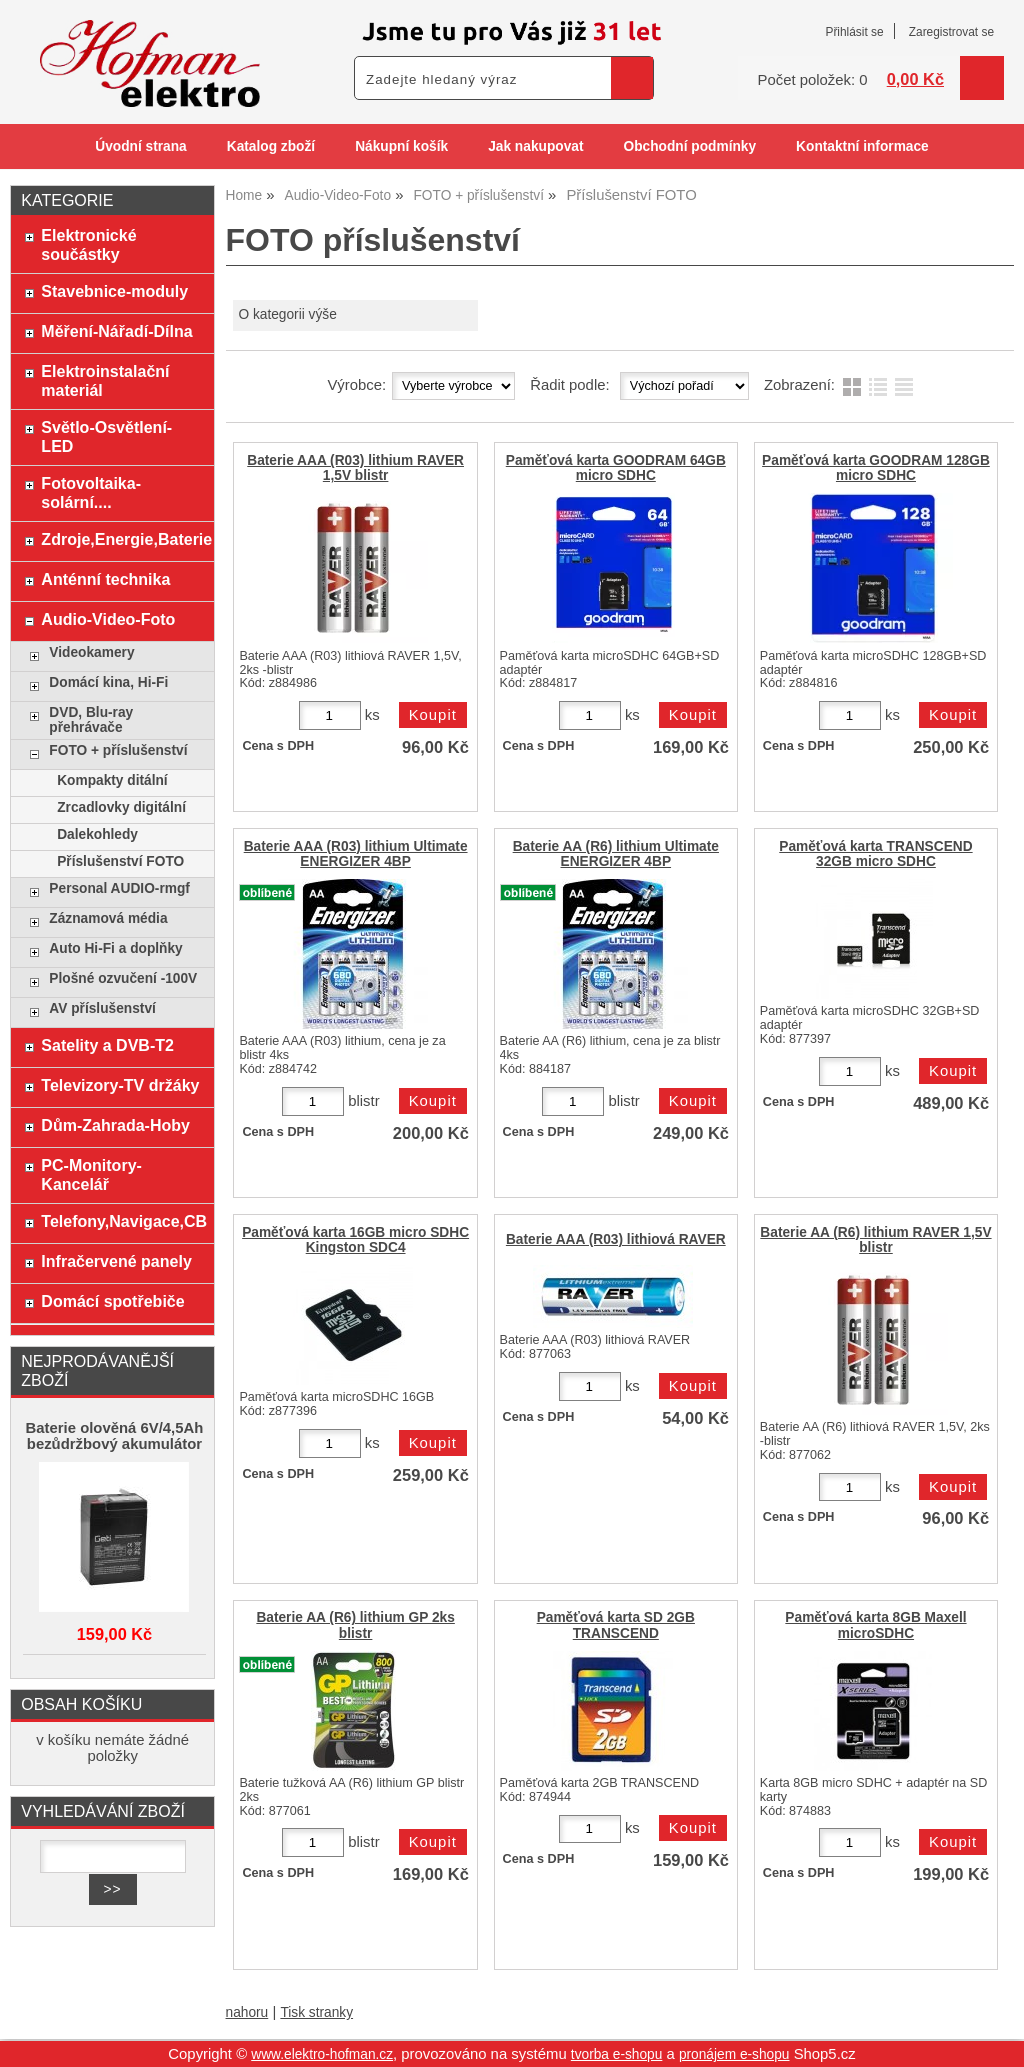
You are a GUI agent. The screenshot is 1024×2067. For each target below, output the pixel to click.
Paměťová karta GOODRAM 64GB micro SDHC (616, 468)
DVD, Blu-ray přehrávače (91, 720)
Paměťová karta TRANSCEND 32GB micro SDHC (875, 854)
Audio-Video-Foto (108, 619)
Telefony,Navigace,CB (122, 1221)
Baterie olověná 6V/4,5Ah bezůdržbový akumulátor (115, 1436)
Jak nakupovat (535, 146)
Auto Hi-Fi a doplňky (115, 948)
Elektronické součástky (88, 244)
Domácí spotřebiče (112, 1301)
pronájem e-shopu (734, 2054)
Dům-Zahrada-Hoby (115, 1125)
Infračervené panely (116, 1261)
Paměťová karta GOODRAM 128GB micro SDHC (876, 468)
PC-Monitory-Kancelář (91, 1174)
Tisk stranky (316, 2012)
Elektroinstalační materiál (105, 380)
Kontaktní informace (862, 146)
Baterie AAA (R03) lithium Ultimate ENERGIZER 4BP (356, 854)
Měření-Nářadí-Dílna (116, 331)
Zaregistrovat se (951, 32)
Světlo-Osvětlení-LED (106, 436)
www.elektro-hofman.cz (322, 2054)
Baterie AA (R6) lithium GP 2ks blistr (355, 1625)
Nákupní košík (401, 146)
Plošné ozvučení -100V (123, 978)
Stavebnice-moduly (114, 291)
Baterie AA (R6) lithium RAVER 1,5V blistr (875, 1240)
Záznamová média (108, 918)
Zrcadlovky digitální (121, 807)
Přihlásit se (854, 32)
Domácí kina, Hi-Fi (108, 682)
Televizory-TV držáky (120, 1085)
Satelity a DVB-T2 (107, 1045)
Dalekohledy (97, 834)
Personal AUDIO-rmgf (119, 888)
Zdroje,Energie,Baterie (122, 539)
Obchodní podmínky (689, 146)
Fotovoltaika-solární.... (91, 492)
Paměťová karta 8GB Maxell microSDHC (875, 1625)
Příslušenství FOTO (120, 861)
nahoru (247, 2012)
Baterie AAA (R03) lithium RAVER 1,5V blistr (355, 468)
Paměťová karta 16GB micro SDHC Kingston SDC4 (355, 1240)
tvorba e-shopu (617, 2054)
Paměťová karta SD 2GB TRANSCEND (616, 1625)
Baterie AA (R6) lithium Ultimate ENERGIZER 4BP (616, 854)
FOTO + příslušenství (118, 750)
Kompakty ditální (112, 780)
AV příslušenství (102, 1008)
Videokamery (91, 652)
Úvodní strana (140, 146)
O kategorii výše (287, 314)
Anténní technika (105, 579)
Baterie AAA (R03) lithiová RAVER (616, 1239)
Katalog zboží (271, 146)
